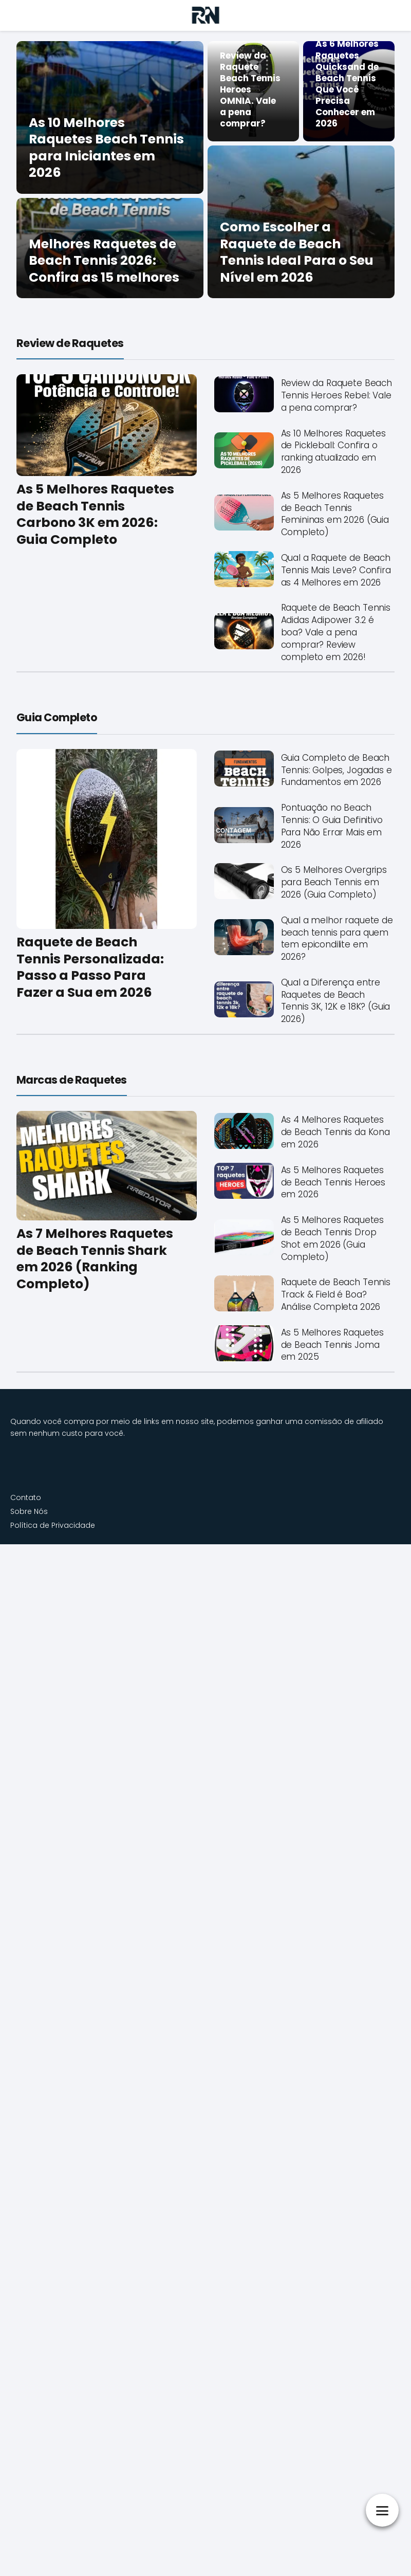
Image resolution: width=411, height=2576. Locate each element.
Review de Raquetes (70, 343)
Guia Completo (56, 717)
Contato (25, 1497)
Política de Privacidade (52, 1525)
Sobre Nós (29, 1511)
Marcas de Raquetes (71, 1080)
